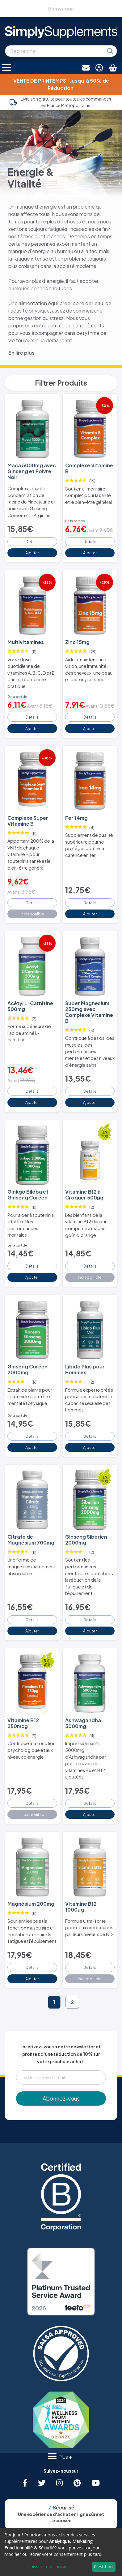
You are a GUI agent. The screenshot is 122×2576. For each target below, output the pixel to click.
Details (32, 541)
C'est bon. (104, 2567)
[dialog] (61, 2552)
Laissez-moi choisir (47, 2567)
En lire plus (21, 352)
